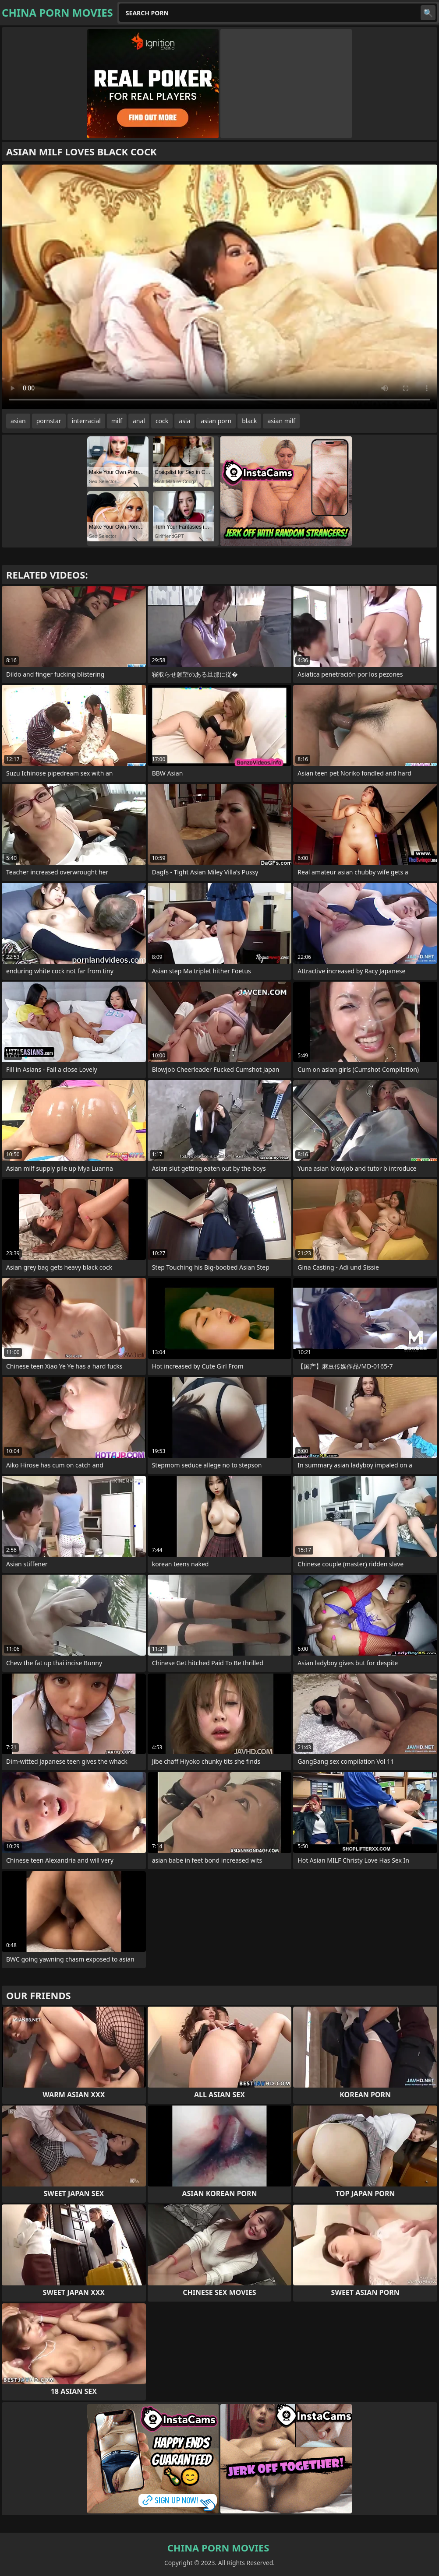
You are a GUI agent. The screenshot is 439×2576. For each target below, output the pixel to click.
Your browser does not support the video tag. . (219, 287)
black (249, 421)
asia (184, 421)
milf (116, 421)
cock (162, 421)
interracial (86, 421)
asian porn (216, 421)
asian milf (281, 421)
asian (18, 421)
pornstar (48, 421)
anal (139, 421)
